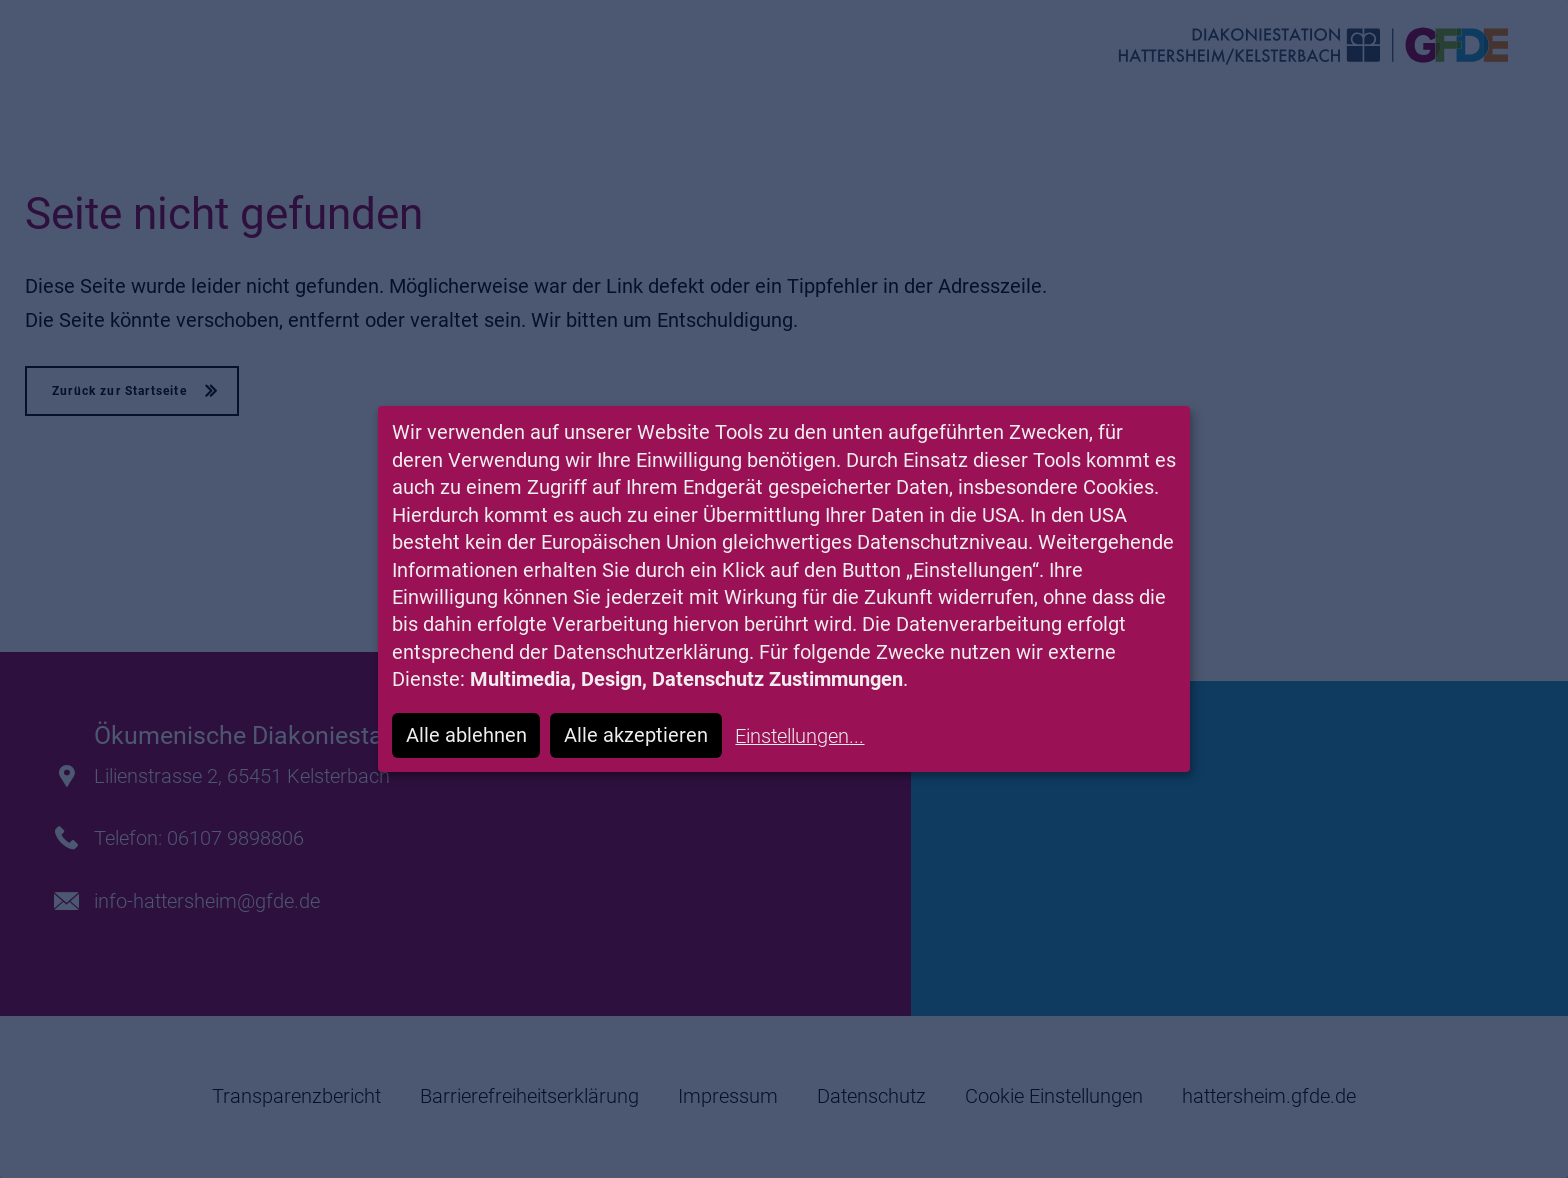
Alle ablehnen (466, 735)
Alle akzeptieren (636, 735)
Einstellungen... (799, 736)
